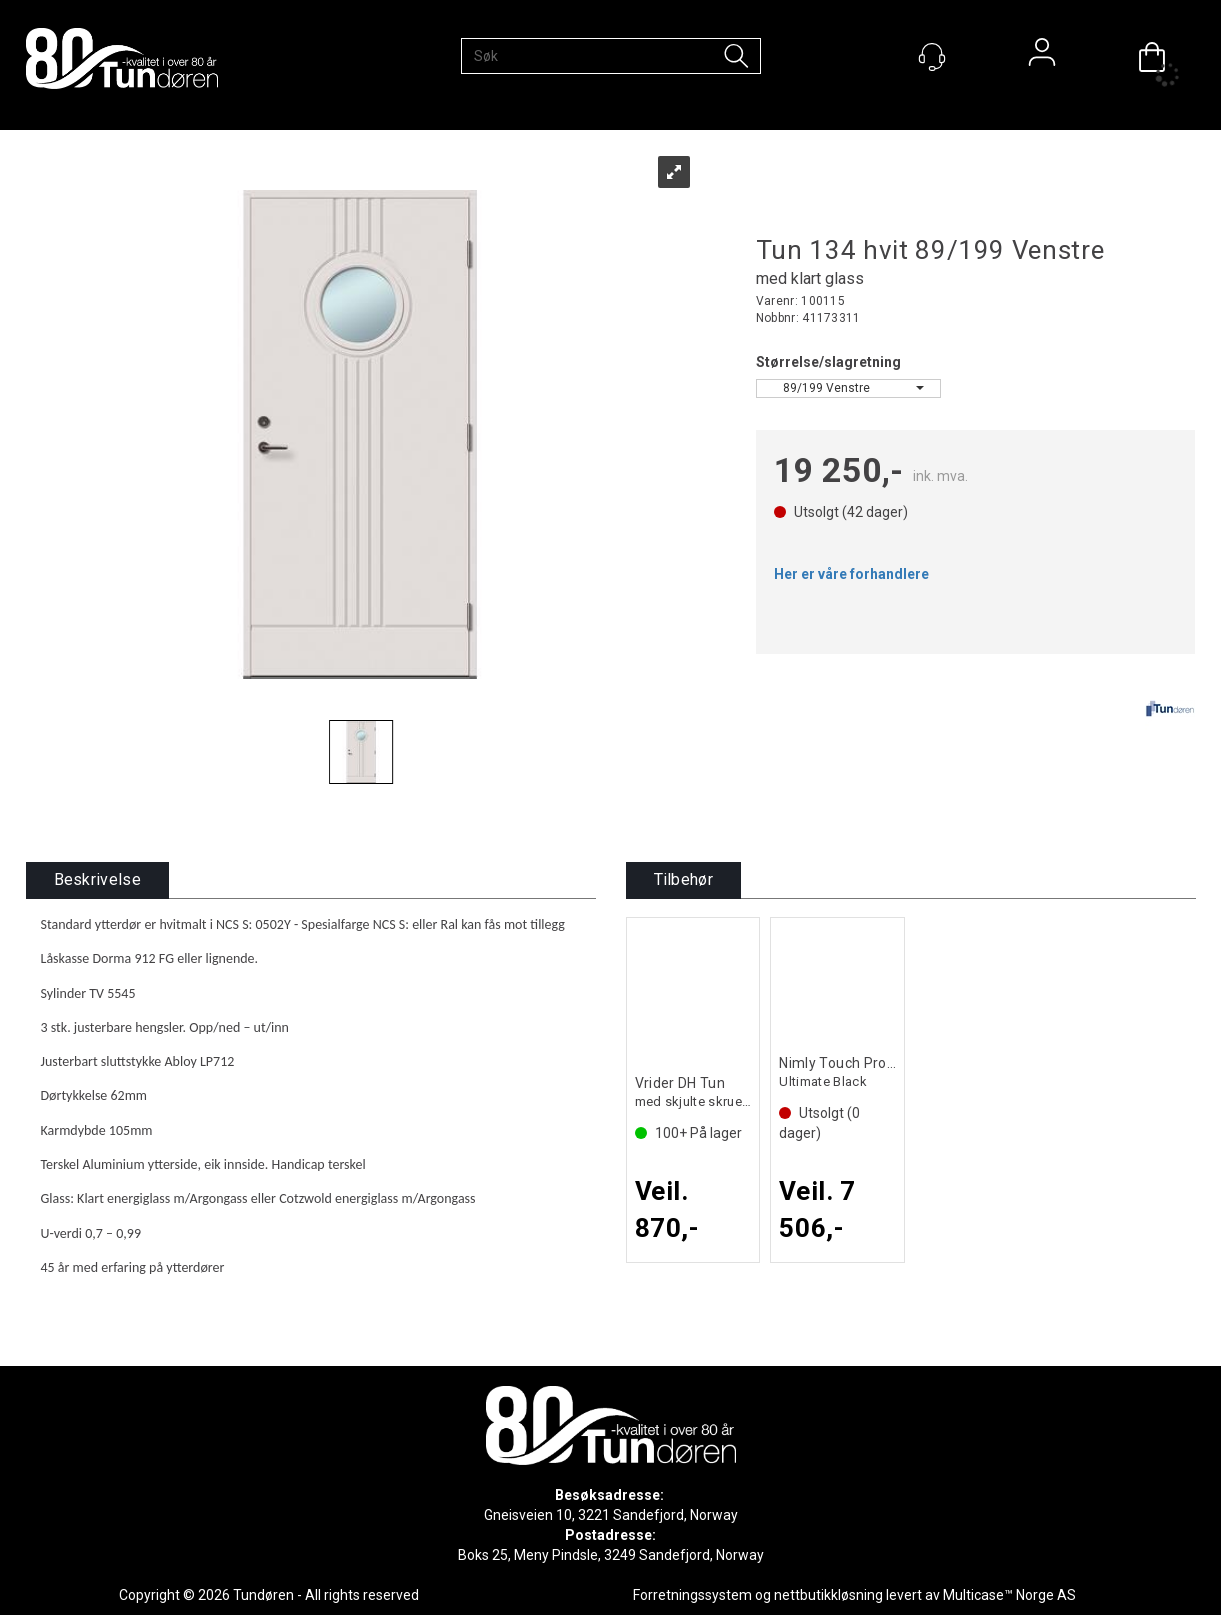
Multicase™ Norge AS (1009, 1595)
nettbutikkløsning (828, 1595)
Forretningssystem (692, 1595)
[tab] (98, 880)
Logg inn (1042, 57)
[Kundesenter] (932, 57)
